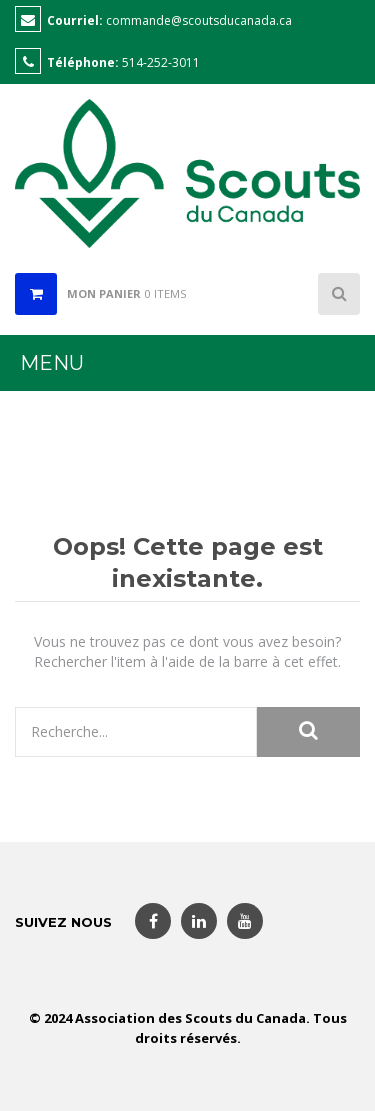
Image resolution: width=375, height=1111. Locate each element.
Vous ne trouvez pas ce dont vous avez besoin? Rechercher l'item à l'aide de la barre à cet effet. (187, 651)
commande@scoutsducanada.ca (199, 20)
